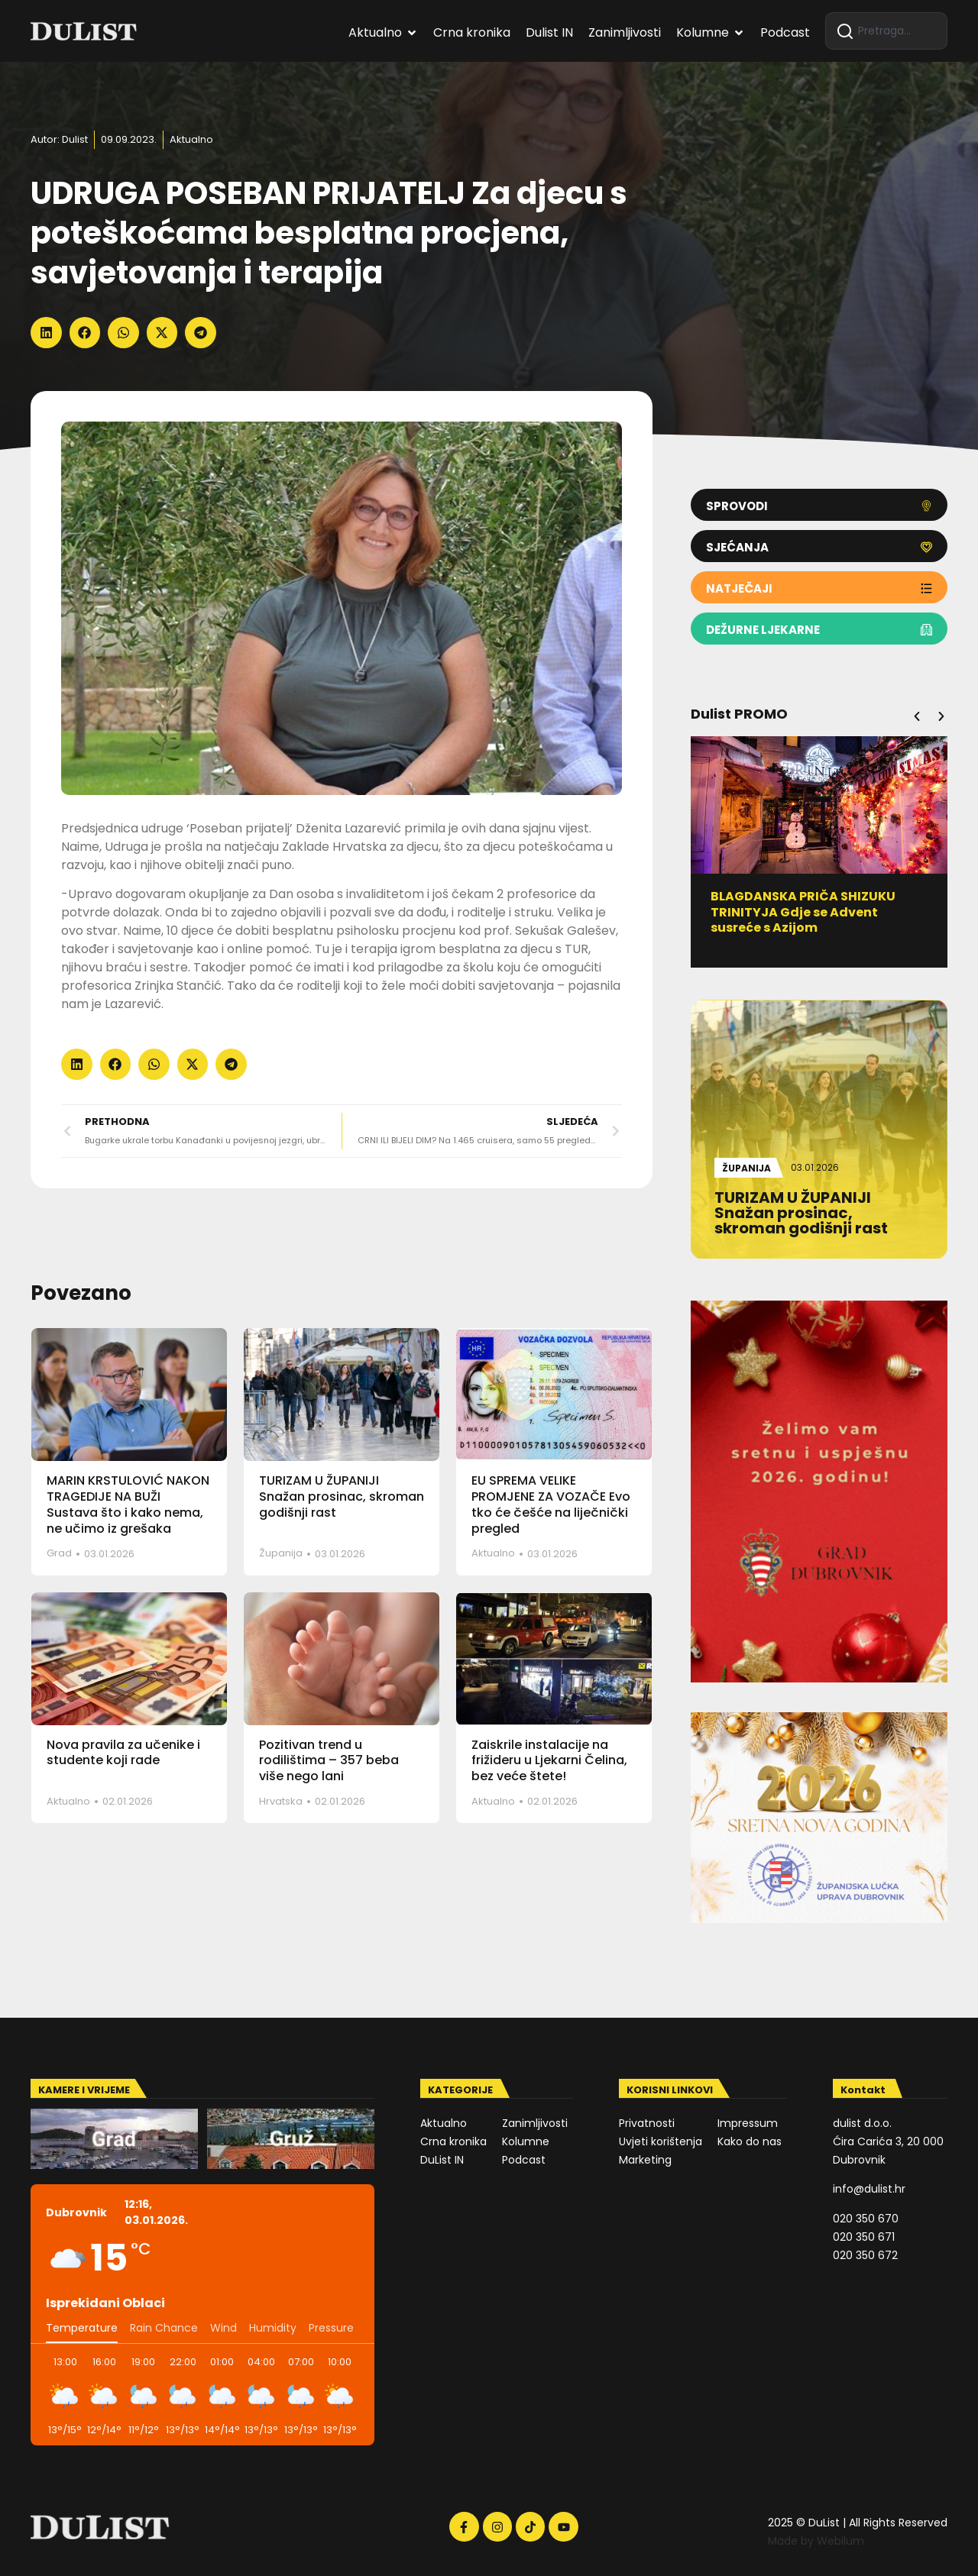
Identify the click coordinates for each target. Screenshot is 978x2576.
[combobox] (886, 31)
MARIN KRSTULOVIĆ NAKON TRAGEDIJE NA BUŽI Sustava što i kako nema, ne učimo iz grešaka (128, 1504)
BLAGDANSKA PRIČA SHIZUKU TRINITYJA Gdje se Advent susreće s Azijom (803, 912)
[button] (46, 332)
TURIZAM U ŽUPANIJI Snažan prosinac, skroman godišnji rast (341, 1496)
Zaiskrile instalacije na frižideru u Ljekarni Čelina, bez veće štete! (549, 1761)
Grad (59, 1553)
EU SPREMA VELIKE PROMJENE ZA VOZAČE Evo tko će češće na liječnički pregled (550, 1504)
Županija (281, 1553)
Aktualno (191, 139)
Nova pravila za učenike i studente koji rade (123, 1753)
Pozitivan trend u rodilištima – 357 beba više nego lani (329, 1761)
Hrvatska (281, 1801)
